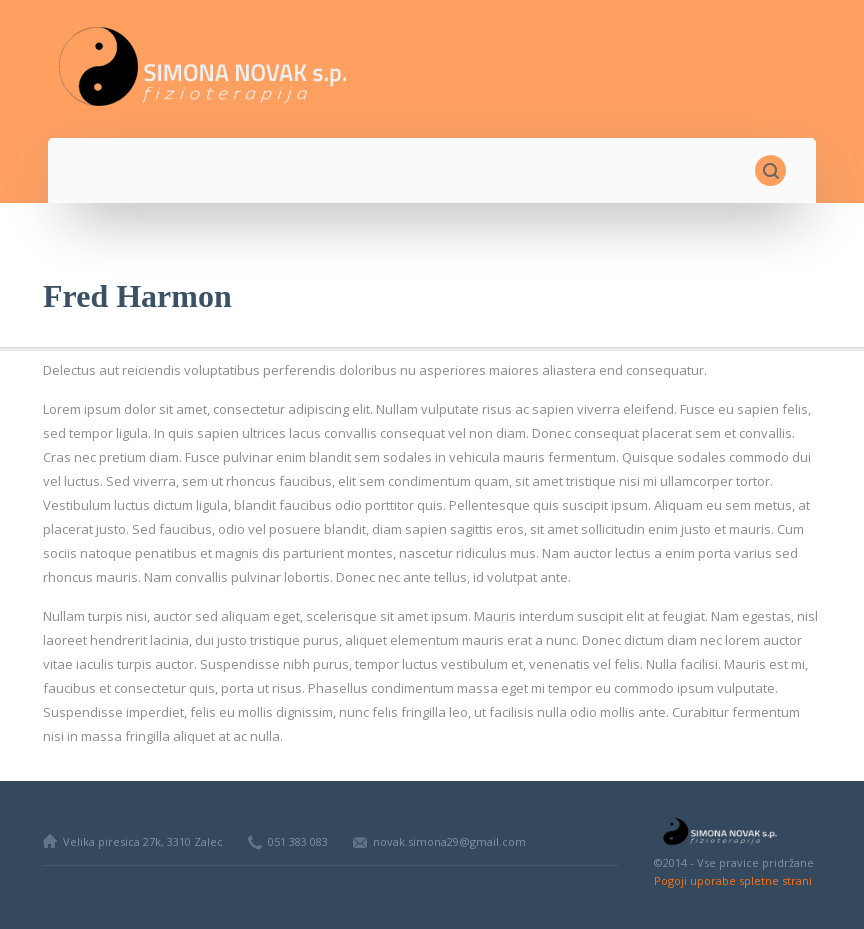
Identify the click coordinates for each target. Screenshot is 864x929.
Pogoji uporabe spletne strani (733, 880)
